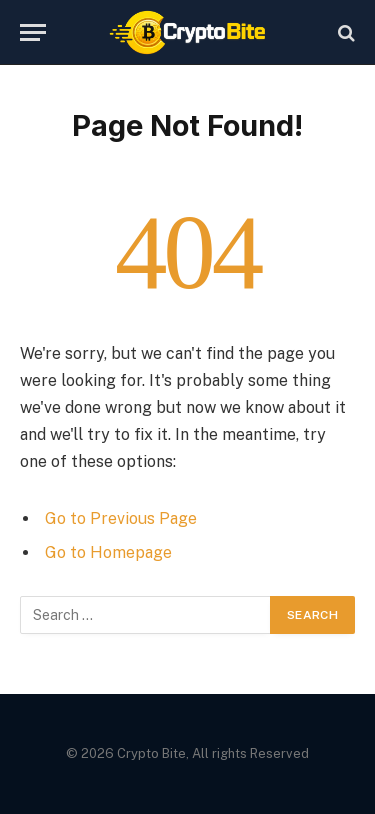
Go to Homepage (108, 552)
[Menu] (33, 32)
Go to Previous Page (121, 518)
